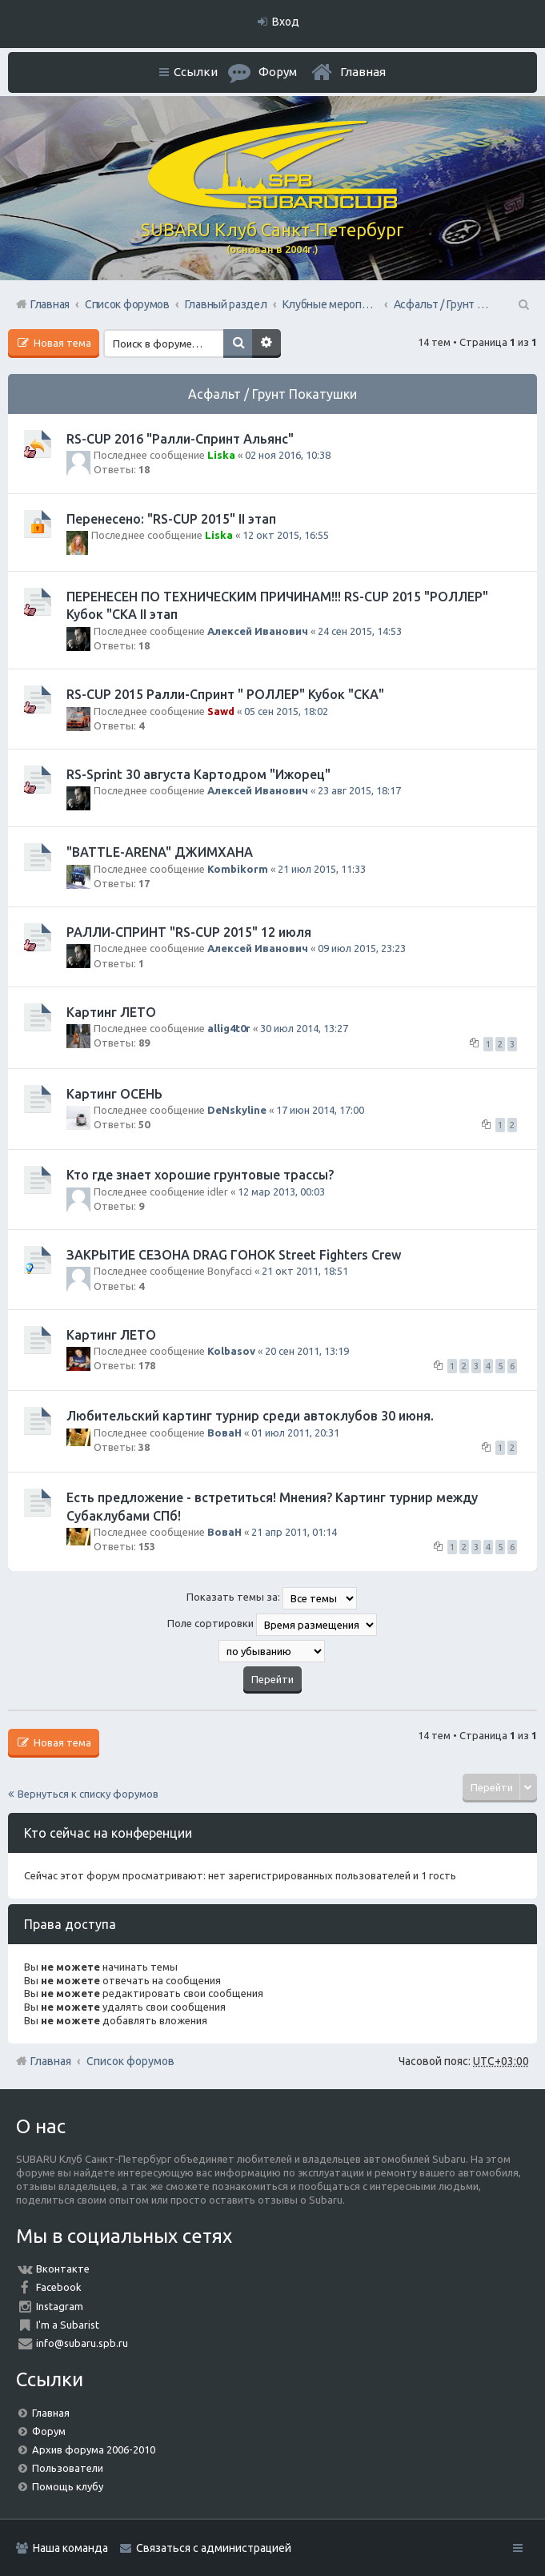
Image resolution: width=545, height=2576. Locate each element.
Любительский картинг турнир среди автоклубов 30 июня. (250, 1416)
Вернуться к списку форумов (88, 1793)
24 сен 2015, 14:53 (360, 631)
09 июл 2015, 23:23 (362, 948)
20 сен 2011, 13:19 (307, 1350)
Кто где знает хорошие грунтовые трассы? (200, 1174)
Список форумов (130, 2061)
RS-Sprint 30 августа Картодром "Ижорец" (198, 774)
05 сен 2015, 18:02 (286, 711)
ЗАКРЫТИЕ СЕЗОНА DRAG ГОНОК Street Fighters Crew (233, 1255)
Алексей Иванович (257, 631)
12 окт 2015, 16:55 (285, 535)
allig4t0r (228, 1028)
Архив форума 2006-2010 (93, 2449)
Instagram (59, 2306)
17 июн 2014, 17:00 (320, 1109)
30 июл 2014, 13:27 (304, 1028)
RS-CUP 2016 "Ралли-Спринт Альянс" (180, 439)
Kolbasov (231, 1350)
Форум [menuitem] (277, 71)
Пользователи (67, 2468)
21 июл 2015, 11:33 (322, 868)
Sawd (220, 711)
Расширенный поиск (266, 343)
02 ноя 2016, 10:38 (288, 454)
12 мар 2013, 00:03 (281, 1191)
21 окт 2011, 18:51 (305, 1270)
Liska (221, 454)
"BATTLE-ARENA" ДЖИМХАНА (159, 852)
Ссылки (196, 71)
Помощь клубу (67, 2486)
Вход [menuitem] (285, 21)
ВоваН (224, 1432)
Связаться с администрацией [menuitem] (213, 2548)
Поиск (237, 343)
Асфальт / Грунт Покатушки (272, 394)
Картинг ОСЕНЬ (114, 1094)
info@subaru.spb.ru (82, 2343)
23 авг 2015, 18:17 (359, 790)
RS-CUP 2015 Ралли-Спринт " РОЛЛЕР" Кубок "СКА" (225, 694)
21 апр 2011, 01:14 (294, 1531)
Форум (49, 2431)
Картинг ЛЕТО (111, 1012)
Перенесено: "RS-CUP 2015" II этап (171, 519)
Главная (363, 71)
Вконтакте (63, 2268)
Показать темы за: (271, 1598)
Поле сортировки (272, 1625)
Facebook (59, 2287)
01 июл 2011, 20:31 (295, 1432)
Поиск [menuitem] (522, 304)
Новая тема (61, 342)
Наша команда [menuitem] (70, 2548)
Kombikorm (237, 868)
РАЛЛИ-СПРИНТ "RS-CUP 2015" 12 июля (188, 932)
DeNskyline (236, 1109)
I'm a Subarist (67, 2324)
